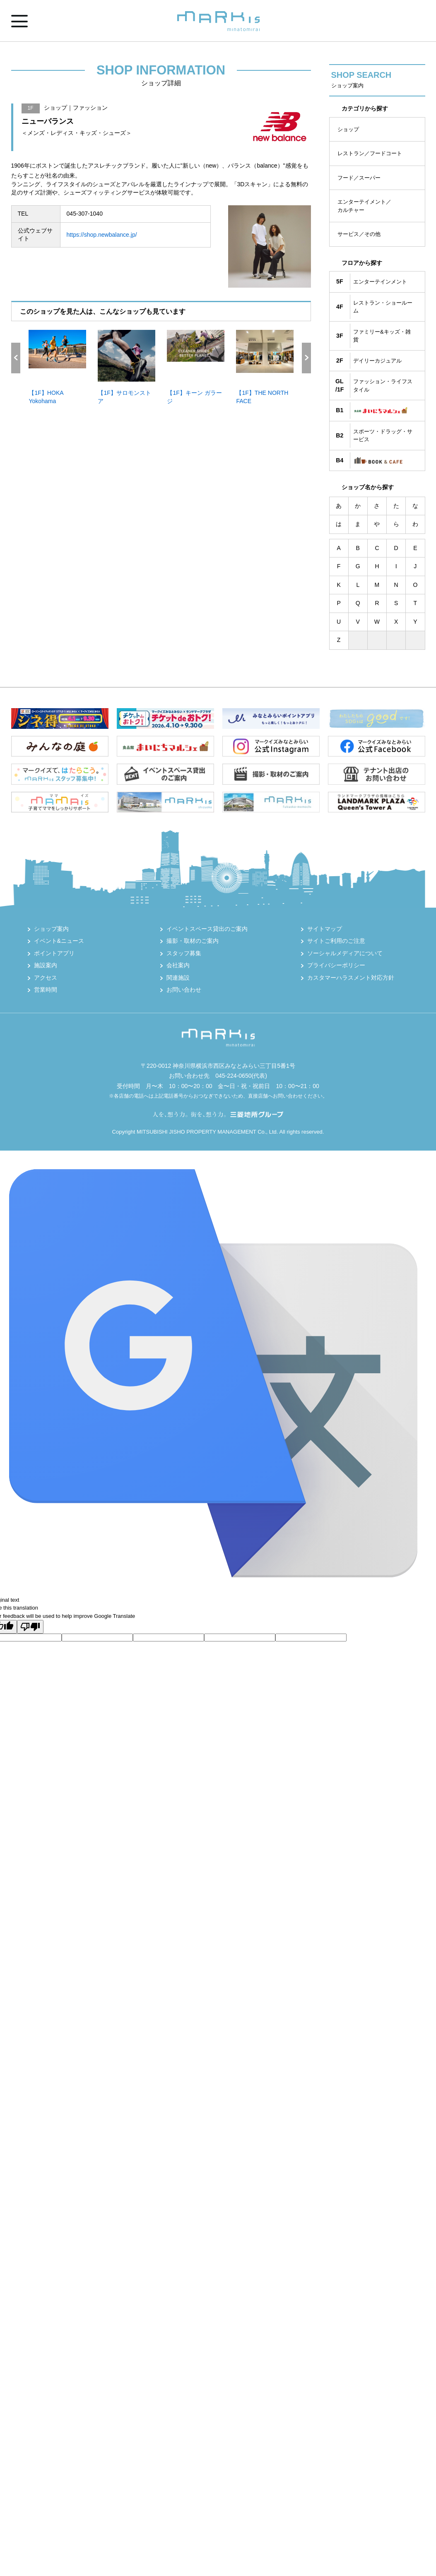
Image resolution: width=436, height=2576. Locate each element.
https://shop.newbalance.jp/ (102, 234)
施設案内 (45, 965)
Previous (15, 358)
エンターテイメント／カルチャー (364, 206)
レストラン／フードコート (369, 153)
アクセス (45, 977)
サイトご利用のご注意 (336, 940)
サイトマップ (324, 928)
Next (306, 358)
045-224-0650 (233, 1075)
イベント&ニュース (59, 940)
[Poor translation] (30, 1627)
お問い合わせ (183, 989)
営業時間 (45, 989)
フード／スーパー (359, 178)
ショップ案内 (51, 928)
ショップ (348, 129)
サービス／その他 (359, 234)
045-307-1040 (85, 213)
